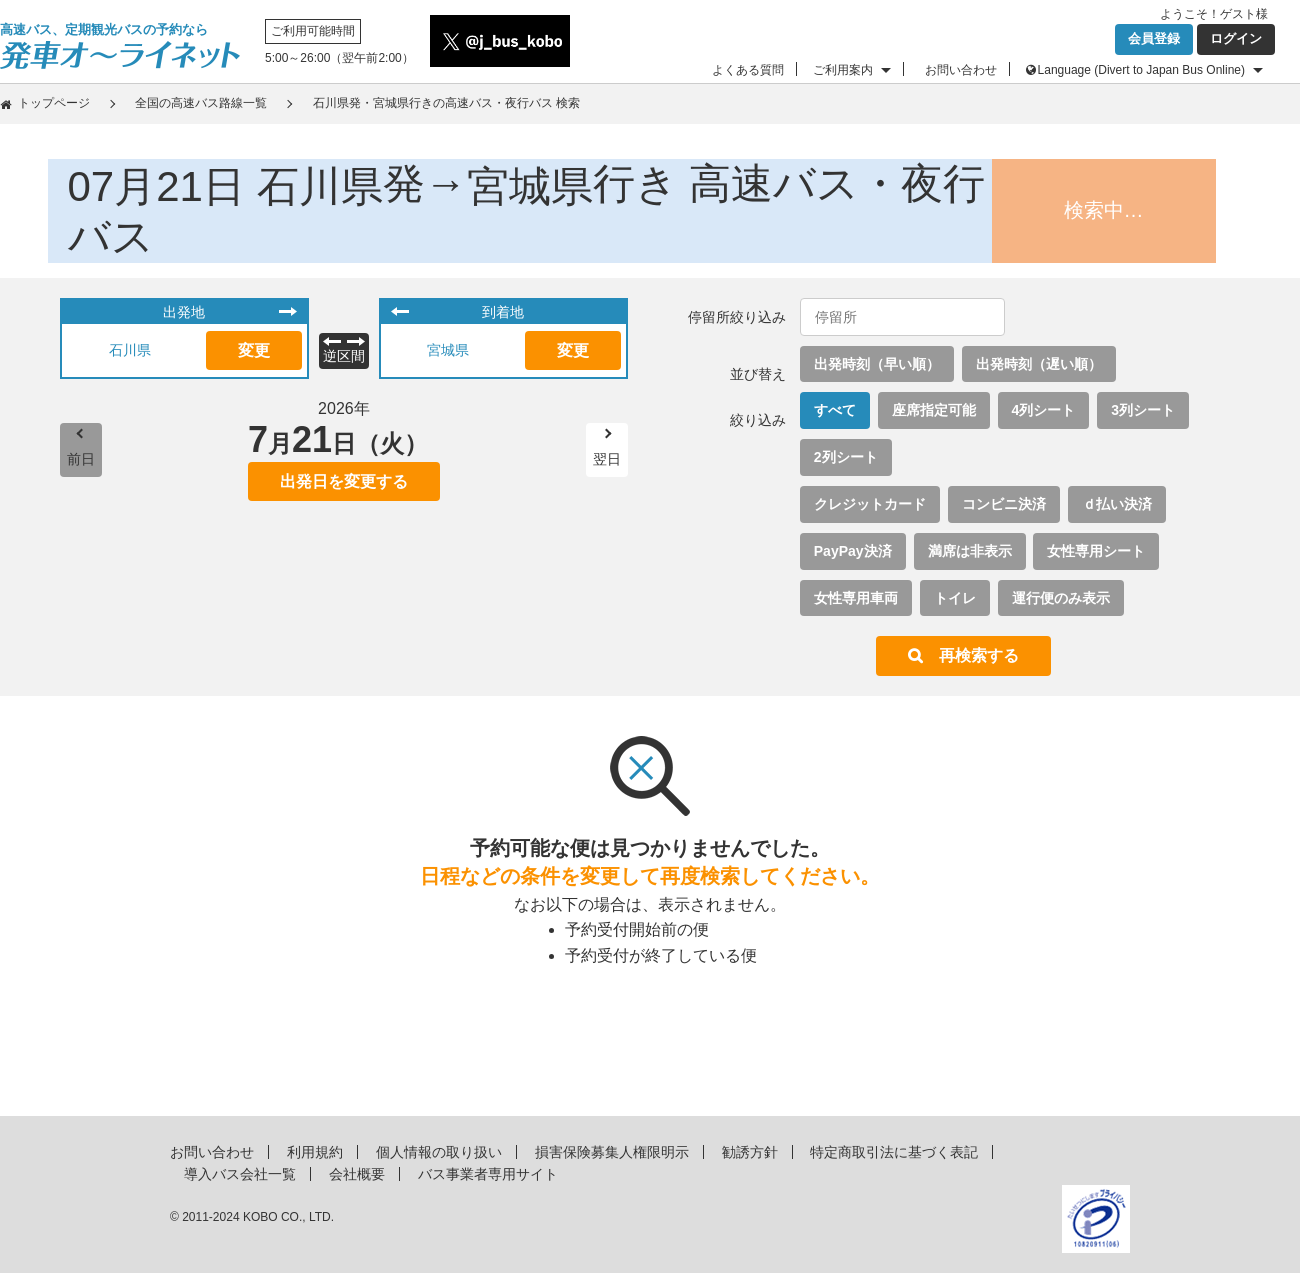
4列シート (1044, 410)
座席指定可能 (934, 410)
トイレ (955, 598)
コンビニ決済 (1004, 504)
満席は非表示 (970, 551)
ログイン (1236, 38)
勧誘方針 (750, 1152)
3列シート (1143, 410)
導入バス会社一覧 (240, 1174)
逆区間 (344, 356)
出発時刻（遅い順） (1039, 364)
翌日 (607, 459)
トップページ (54, 103)
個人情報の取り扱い (439, 1152)
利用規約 (315, 1152)
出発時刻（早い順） (877, 364)
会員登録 (1154, 38)
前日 (81, 459)
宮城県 (448, 350)
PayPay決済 (853, 551)
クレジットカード (870, 504)
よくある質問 (748, 70)
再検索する (979, 655)
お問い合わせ (961, 70)
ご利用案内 (843, 70)
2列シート (846, 457)
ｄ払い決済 (1117, 504)
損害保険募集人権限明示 (612, 1152)
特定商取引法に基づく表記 (894, 1152)
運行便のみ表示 (1061, 598)
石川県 (130, 350)
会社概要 (357, 1174)
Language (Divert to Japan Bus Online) (1141, 70)
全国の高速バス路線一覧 (201, 103)
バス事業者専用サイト (488, 1174)
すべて (835, 410)
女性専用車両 (856, 598)
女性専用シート (1096, 551)
